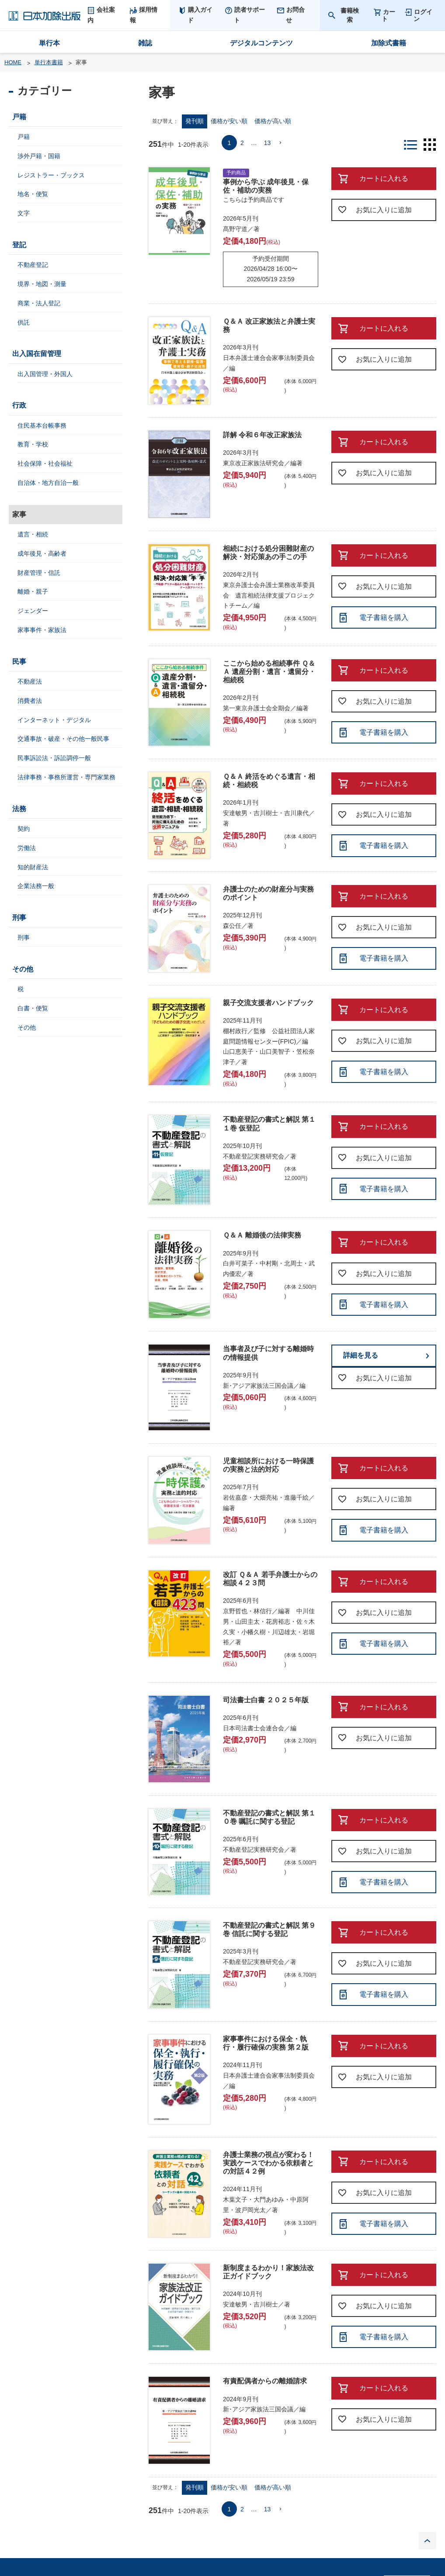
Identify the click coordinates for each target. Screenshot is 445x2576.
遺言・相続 (32, 534)
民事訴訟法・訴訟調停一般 (54, 757)
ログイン (423, 15)
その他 (22, 969)
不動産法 (29, 681)
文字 (23, 213)
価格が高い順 (272, 121)
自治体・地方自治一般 (48, 482)
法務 (19, 809)
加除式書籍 (388, 43)
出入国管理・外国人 (45, 373)
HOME (12, 62)
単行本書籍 (49, 62)
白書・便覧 (32, 1008)
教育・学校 (32, 444)
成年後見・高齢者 (41, 553)
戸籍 (19, 117)
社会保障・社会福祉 (45, 463)
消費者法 (29, 700)
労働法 (26, 847)
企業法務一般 (35, 885)
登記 (19, 245)
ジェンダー (32, 610)
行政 (19, 405)
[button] (280, 143)
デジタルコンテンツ (261, 43)
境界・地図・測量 (41, 283)
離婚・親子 (32, 591)
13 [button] (267, 142)
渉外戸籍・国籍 (38, 155)
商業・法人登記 (38, 303)
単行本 (49, 43)
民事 (19, 661)
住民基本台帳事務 (41, 425)
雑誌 (145, 43)
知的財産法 (32, 867)
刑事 (19, 917)
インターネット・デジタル (54, 719)
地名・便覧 (32, 193)
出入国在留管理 (36, 353)
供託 (23, 322)
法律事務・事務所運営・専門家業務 (66, 777)
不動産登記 (32, 264)
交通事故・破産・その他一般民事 (63, 738)
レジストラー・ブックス (51, 175)
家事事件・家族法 (41, 629)
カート (389, 15)
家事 (19, 514)
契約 (23, 828)
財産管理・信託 (38, 572)
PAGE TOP (427, 2540)
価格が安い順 (229, 121)
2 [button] (242, 142)
